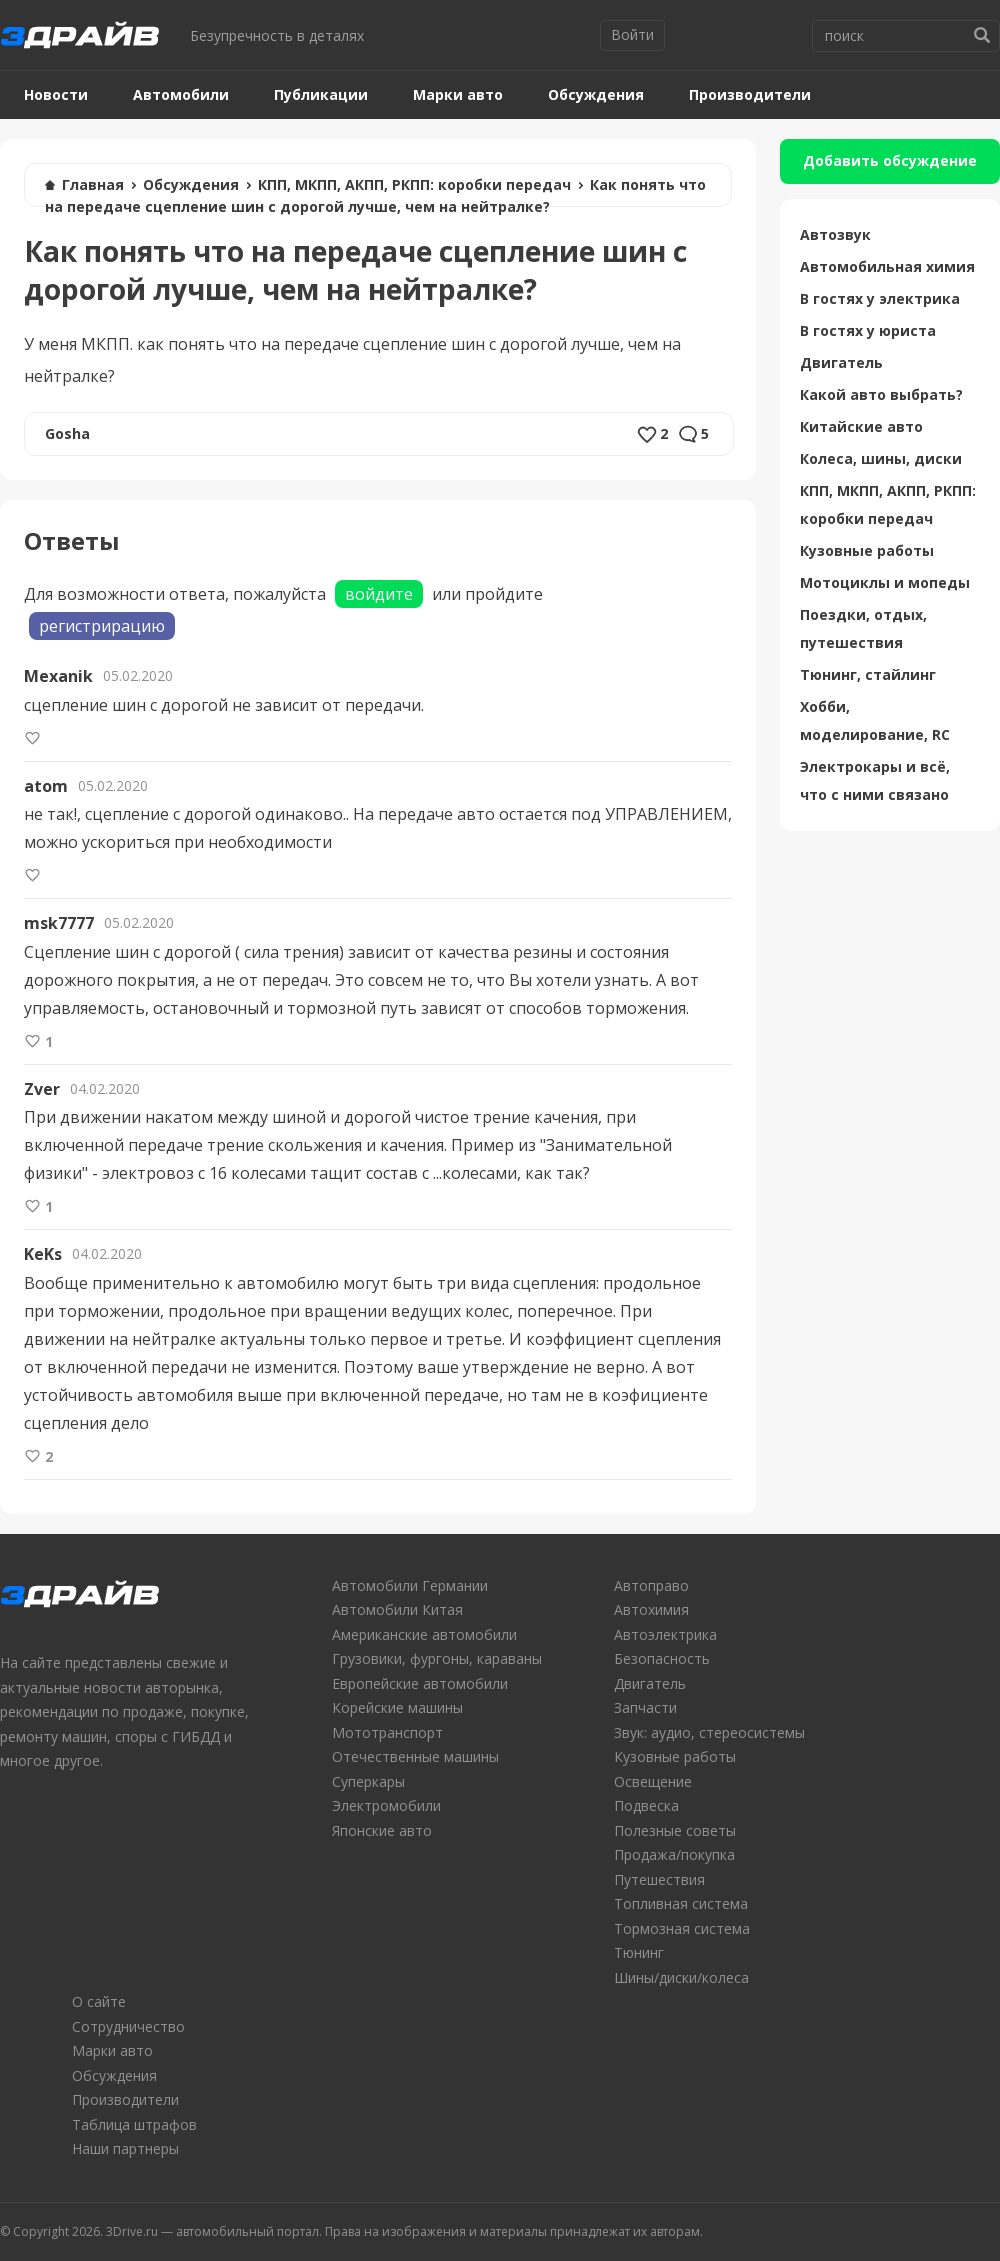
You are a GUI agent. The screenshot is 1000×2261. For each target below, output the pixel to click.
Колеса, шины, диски (881, 458)
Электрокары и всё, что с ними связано (875, 780)
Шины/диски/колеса (681, 1977)
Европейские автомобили (420, 1683)
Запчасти (645, 1707)
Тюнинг (639, 1952)
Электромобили (386, 1805)
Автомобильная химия (887, 266)
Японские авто (382, 1830)
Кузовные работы (867, 550)
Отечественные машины (415, 1756)
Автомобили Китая (397, 1609)
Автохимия (651, 1609)
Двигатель (841, 362)
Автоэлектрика (665, 1634)
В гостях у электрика (880, 298)
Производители (750, 94)
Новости (56, 94)
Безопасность (662, 1658)
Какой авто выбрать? (881, 394)
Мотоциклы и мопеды (885, 582)
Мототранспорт (387, 1732)
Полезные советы (675, 1830)
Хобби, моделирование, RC (875, 720)
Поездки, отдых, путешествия (863, 628)
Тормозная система (682, 1928)
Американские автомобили (424, 1634)
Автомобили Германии (410, 1585)
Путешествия (659, 1879)
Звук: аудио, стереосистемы (709, 1732)
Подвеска (646, 1805)
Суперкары (368, 1781)
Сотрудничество (128, 2026)
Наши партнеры (125, 2148)
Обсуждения (596, 94)
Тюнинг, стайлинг (868, 674)
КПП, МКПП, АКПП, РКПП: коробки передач (414, 184)
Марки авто (458, 94)
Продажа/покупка (674, 1854)
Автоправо (651, 1585)
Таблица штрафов (134, 2124)
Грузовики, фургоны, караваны (437, 1658)
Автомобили (181, 94)
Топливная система (681, 1903)
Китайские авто (861, 426)
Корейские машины (397, 1707)
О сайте (99, 2001)
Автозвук (835, 234)
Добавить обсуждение (890, 160)
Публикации (321, 94)
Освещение (653, 1781)
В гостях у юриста (868, 330)
